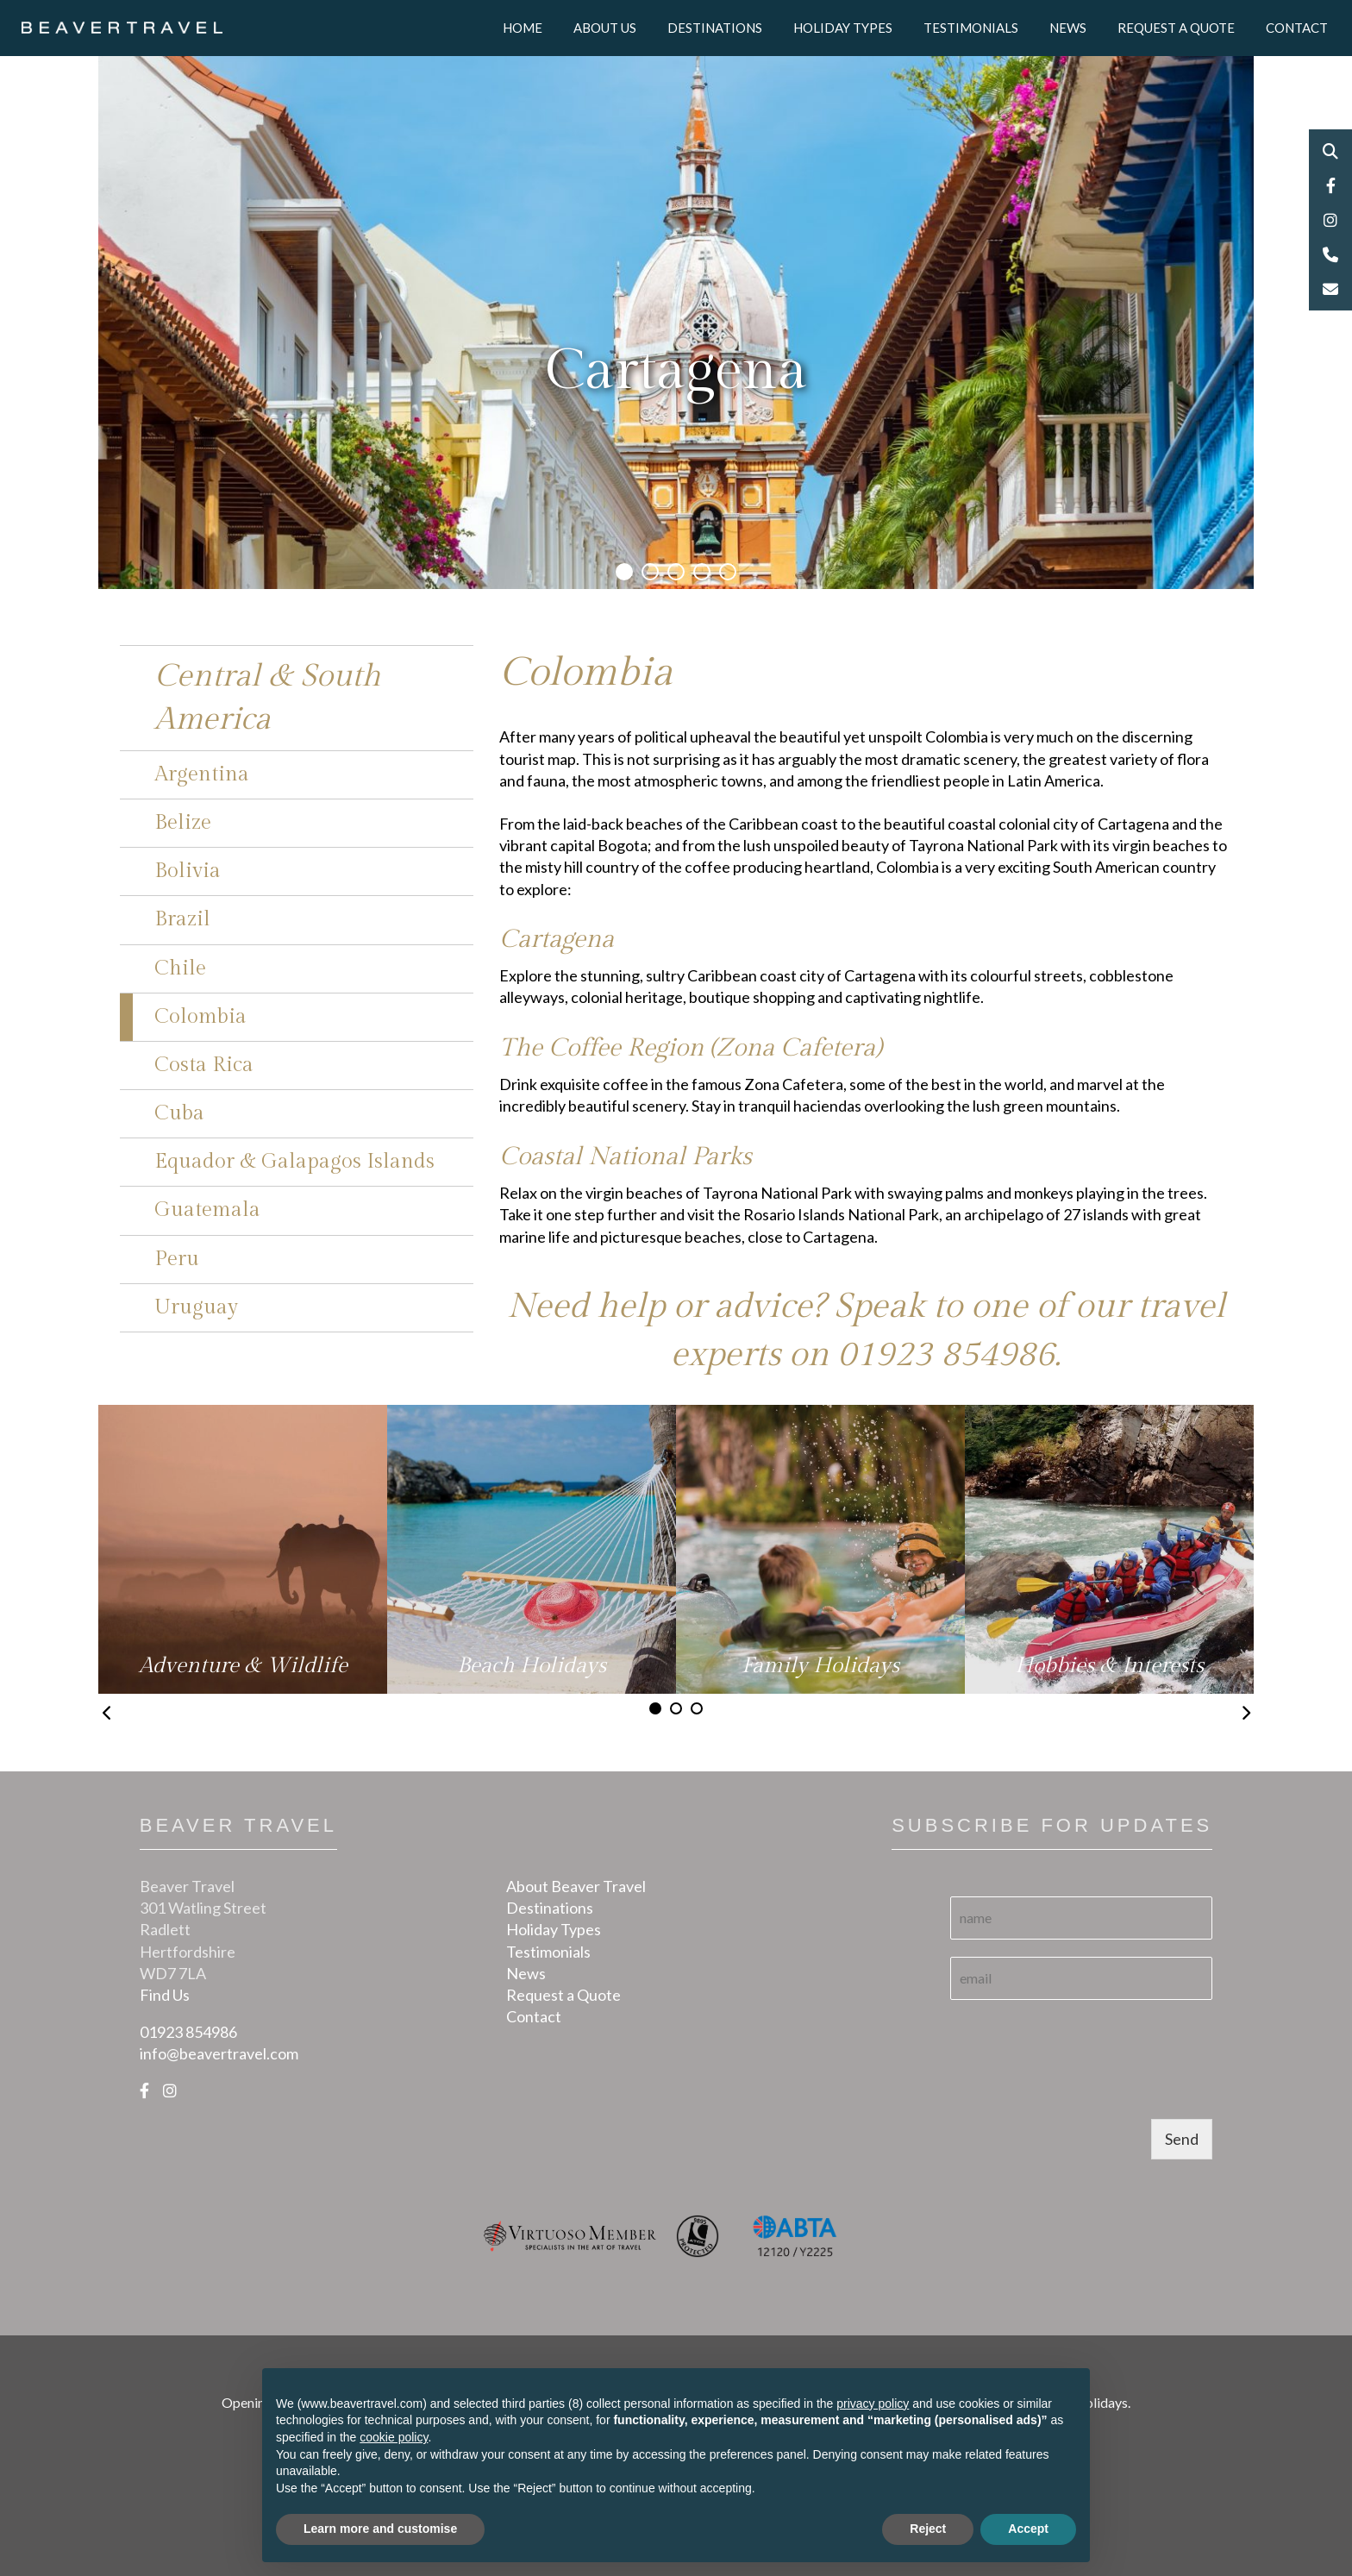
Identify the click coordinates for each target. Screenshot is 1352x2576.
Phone (1330, 254)
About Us (604, 27)
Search (1330, 151)
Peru (176, 1259)
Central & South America (267, 697)
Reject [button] (928, 2528)
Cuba (179, 1113)
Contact (1297, 27)
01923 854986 (946, 1354)
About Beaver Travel (576, 1886)
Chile (180, 968)
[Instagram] (170, 2090)
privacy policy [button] (872, 2403)
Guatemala (207, 1210)
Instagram (1330, 220)
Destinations (714, 27)
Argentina (201, 774)
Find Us (165, 1994)
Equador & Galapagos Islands (294, 1162)
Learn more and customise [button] (380, 2528)
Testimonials (970, 27)
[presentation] (1081, 2090)
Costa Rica (204, 1065)
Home (522, 27)
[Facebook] (144, 2090)
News (1067, 27)
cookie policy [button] (394, 2437)
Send (1182, 2138)
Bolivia (187, 871)
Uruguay (196, 1307)
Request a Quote (1176, 27)
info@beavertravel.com (219, 2053)
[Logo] (122, 25)
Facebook (1330, 185)
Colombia (200, 1017)
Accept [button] (1028, 2528)
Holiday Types (842, 27)
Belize (182, 823)
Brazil (182, 919)
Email (1330, 289)
